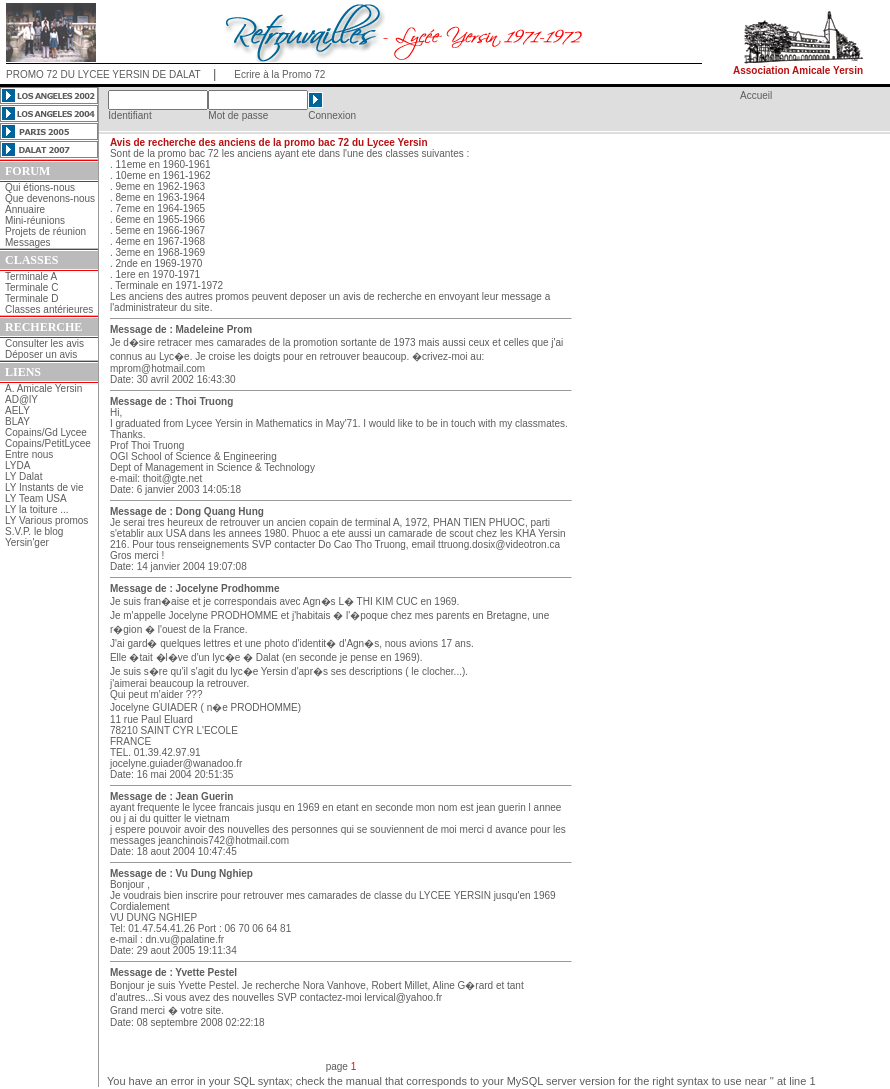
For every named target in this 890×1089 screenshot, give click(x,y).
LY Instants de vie (44, 487)
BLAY (17, 421)
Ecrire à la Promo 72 (279, 74)
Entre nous (29, 454)
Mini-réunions (35, 220)
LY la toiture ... (37, 509)
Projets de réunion (45, 231)
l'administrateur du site (160, 307)
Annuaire (25, 209)
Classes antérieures (49, 309)
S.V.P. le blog (34, 531)
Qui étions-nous (40, 187)
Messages (28, 242)
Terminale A (31, 276)
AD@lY (21, 399)
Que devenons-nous (50, 198)
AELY (17, 410)
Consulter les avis (44, 343)
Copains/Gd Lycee (46, 432)
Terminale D (31, 298)
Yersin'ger (27, 542)
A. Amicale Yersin (43, 388)
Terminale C (31, 287)
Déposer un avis (41, 354)
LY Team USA (36, 498)
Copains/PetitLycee (48, 443)
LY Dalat (23, 476)
